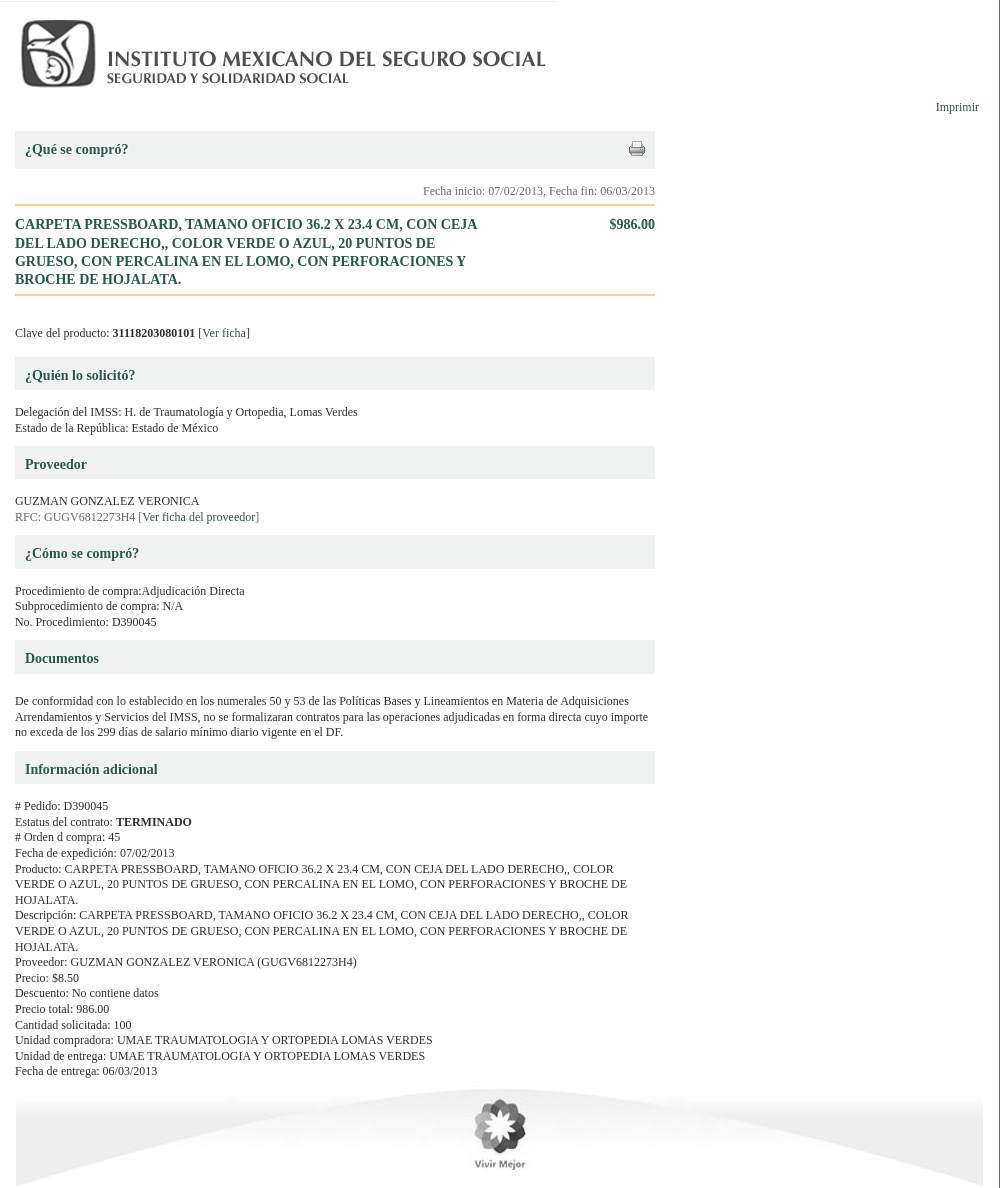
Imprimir (957, 107)
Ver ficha (224, 333)
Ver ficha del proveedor (198, 517)
